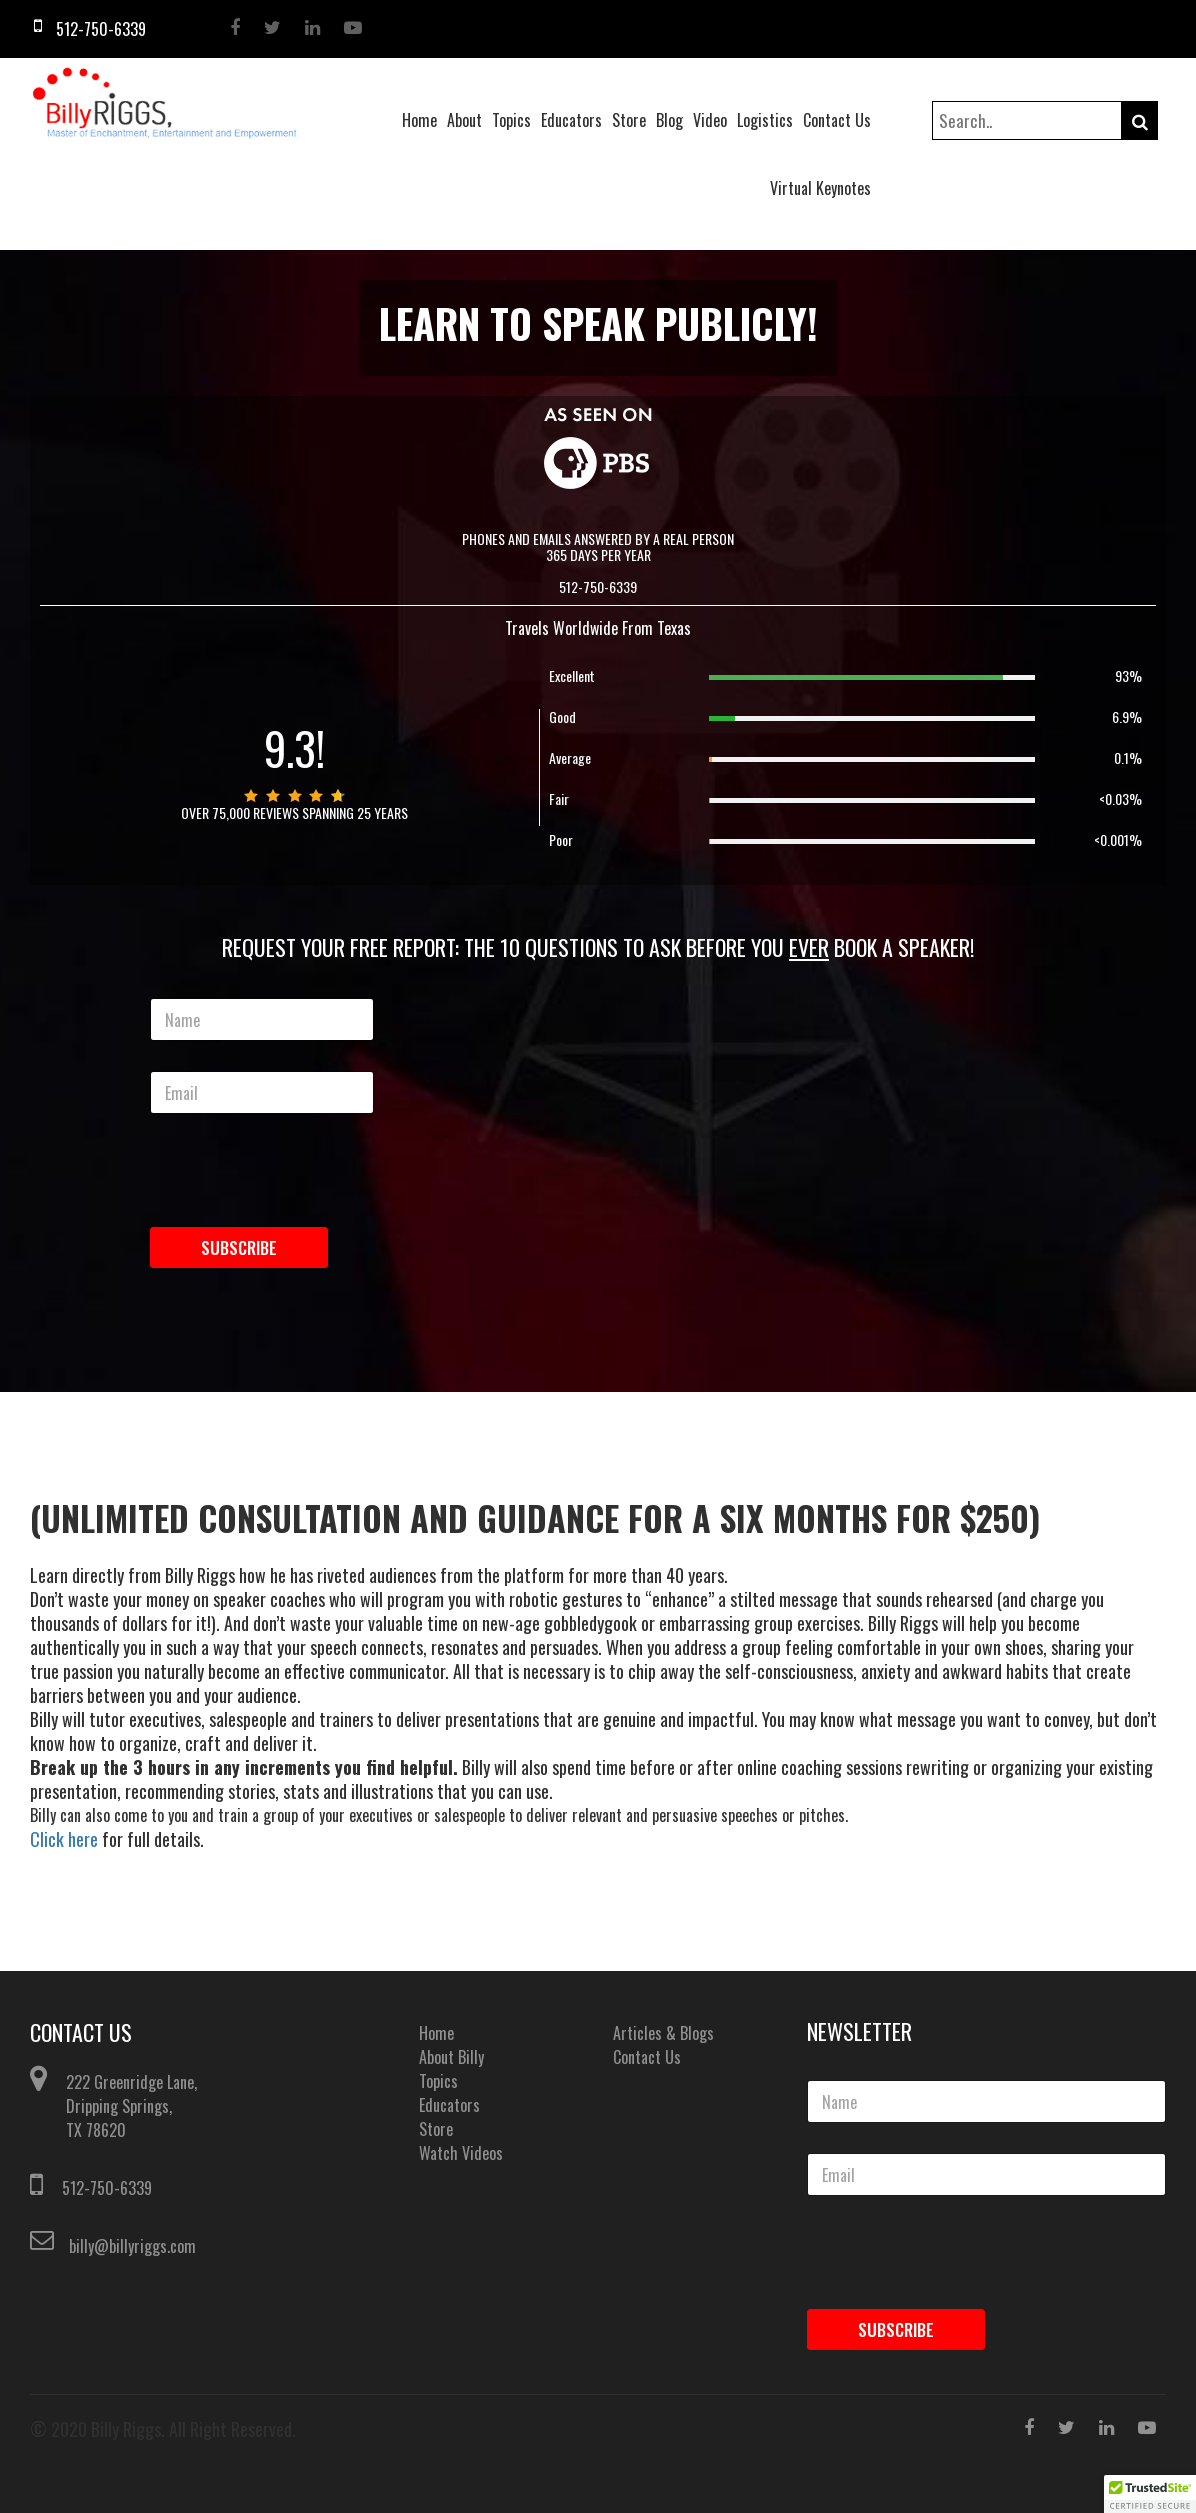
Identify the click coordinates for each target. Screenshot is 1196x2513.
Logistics (765, 120)
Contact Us (837, 120)
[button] (1150, 2494)
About (464, 120)
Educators (571, 120)
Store (629, 120)
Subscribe (239, 1247)
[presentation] (268, 1204)
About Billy (451, 2057)
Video (710, 120)
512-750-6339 (107, 2188)
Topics (511, 120)
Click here (64, 1839)
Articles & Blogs (663, 2033)
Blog (669, 120)
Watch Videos (461, 2153)
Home (419, 120)
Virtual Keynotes (820, 188)
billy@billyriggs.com (132, 2246)
